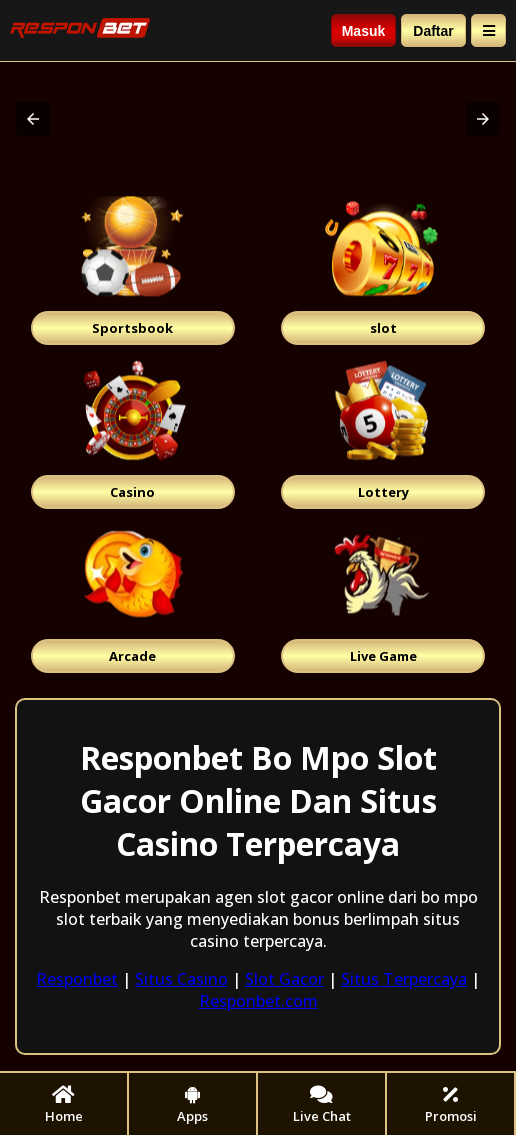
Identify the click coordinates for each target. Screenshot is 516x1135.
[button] (33, 119)
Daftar (433, 31)
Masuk (364, 31)
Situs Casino (181, 979)
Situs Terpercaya (404, 979)
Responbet (77, 979)
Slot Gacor (284, 979)
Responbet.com (258, 1001)
